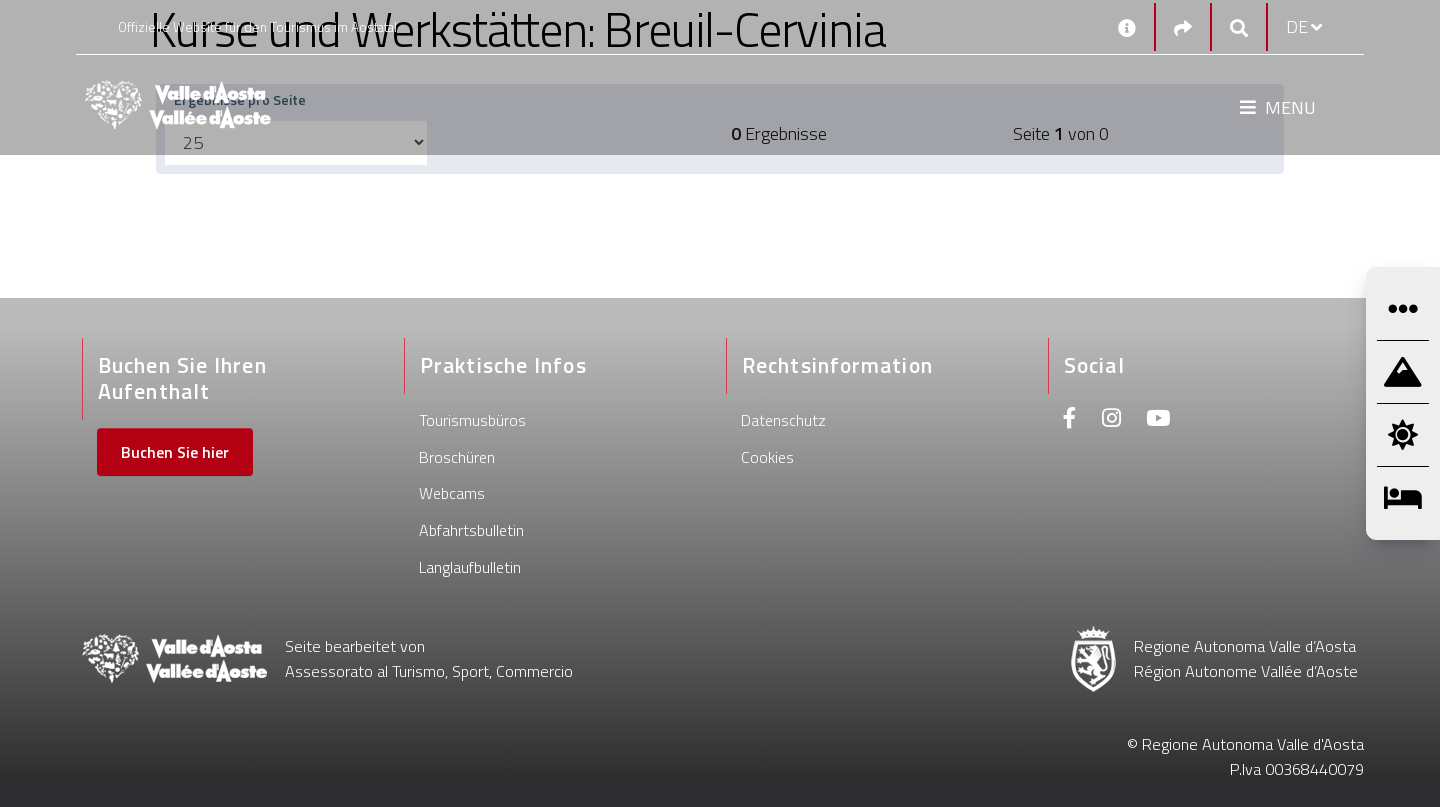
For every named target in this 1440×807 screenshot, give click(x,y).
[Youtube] (1158, 420)
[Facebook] (1070, 420)
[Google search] (1239, 27)
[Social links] (1183, 27)
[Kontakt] (1127, 27)
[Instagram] (1111, 420)
